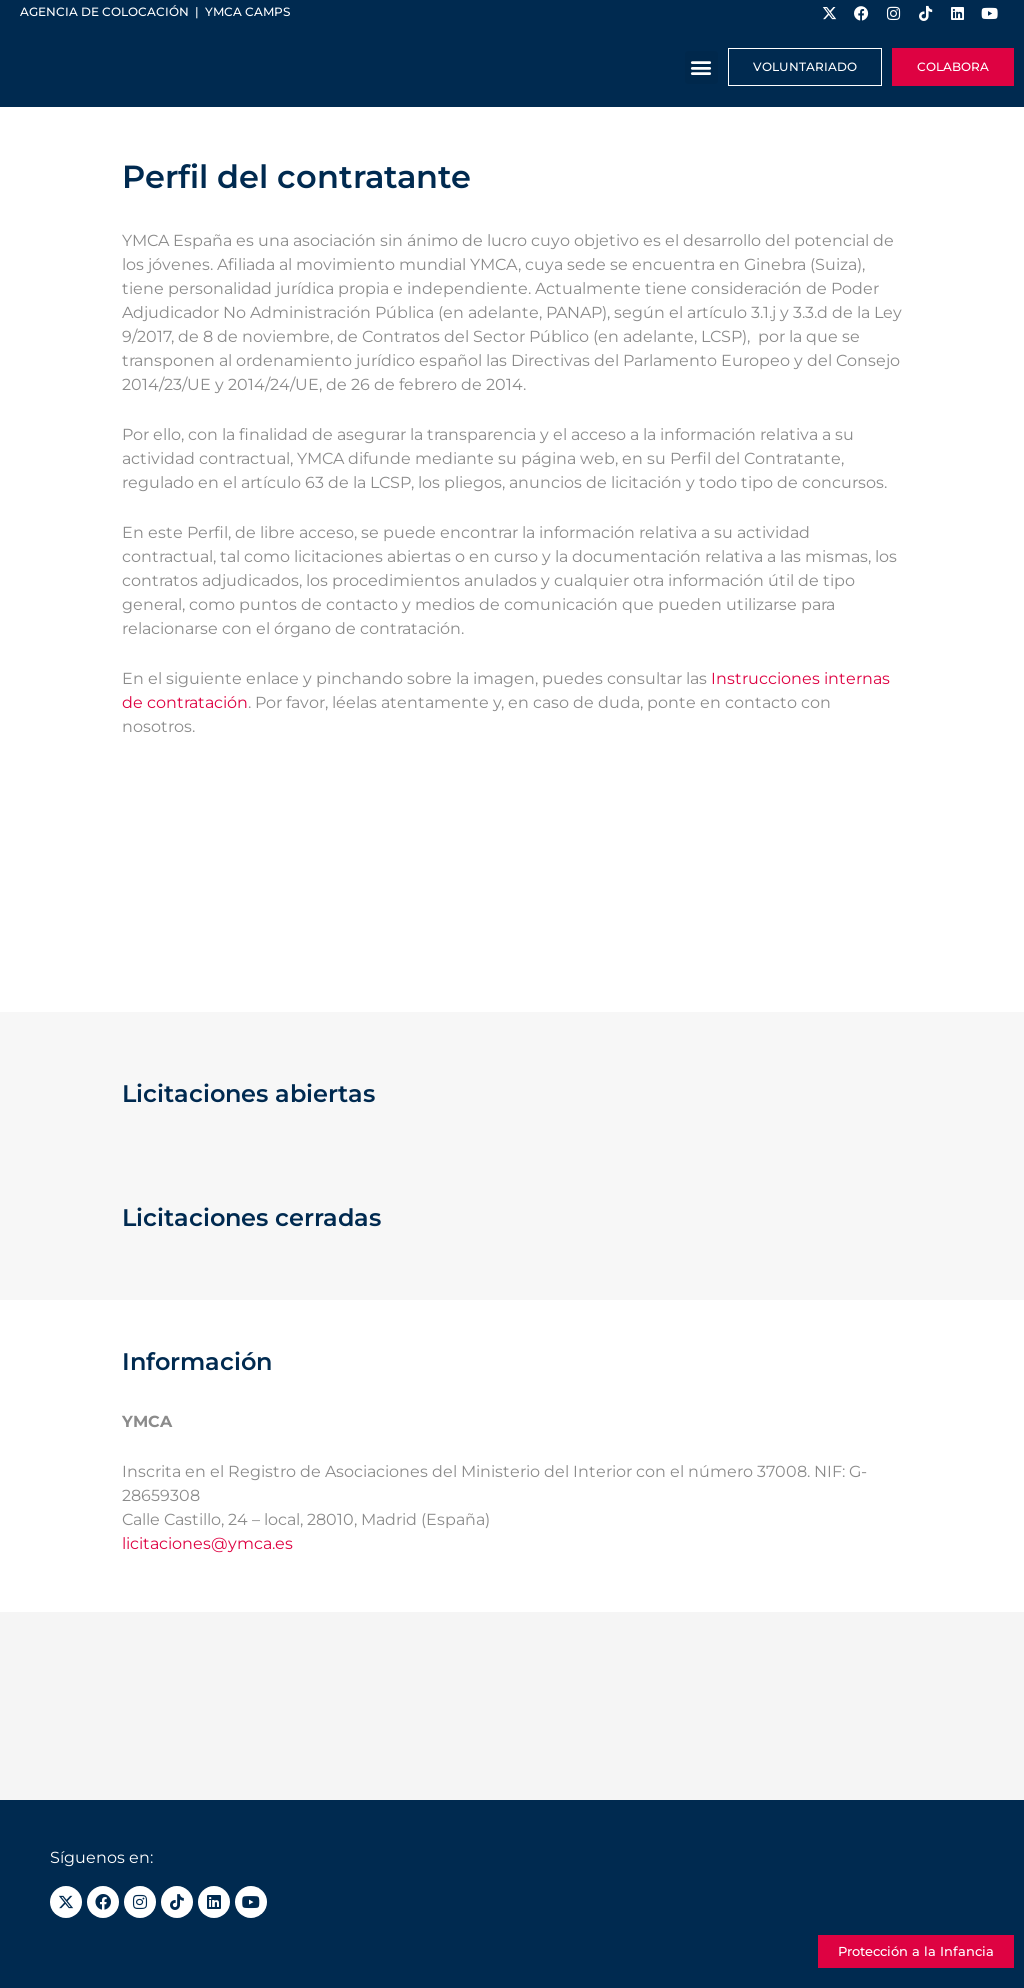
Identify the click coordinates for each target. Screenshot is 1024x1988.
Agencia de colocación (104, 11)
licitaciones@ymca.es (207, 1543)
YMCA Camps (247, 11)
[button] (701, 67)
